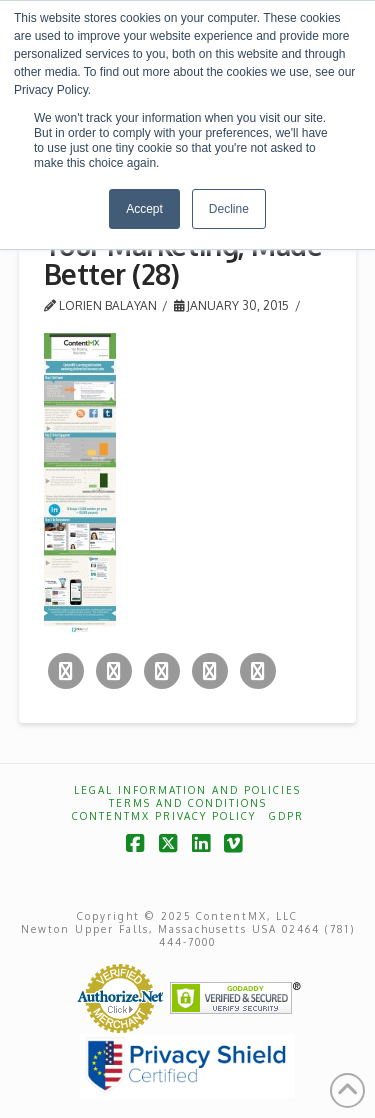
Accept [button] (144, 209)
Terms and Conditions (188, 803)
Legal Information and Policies (187, 790)
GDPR (286, 816)
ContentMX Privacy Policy (164, 816)
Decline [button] (229, 209)
